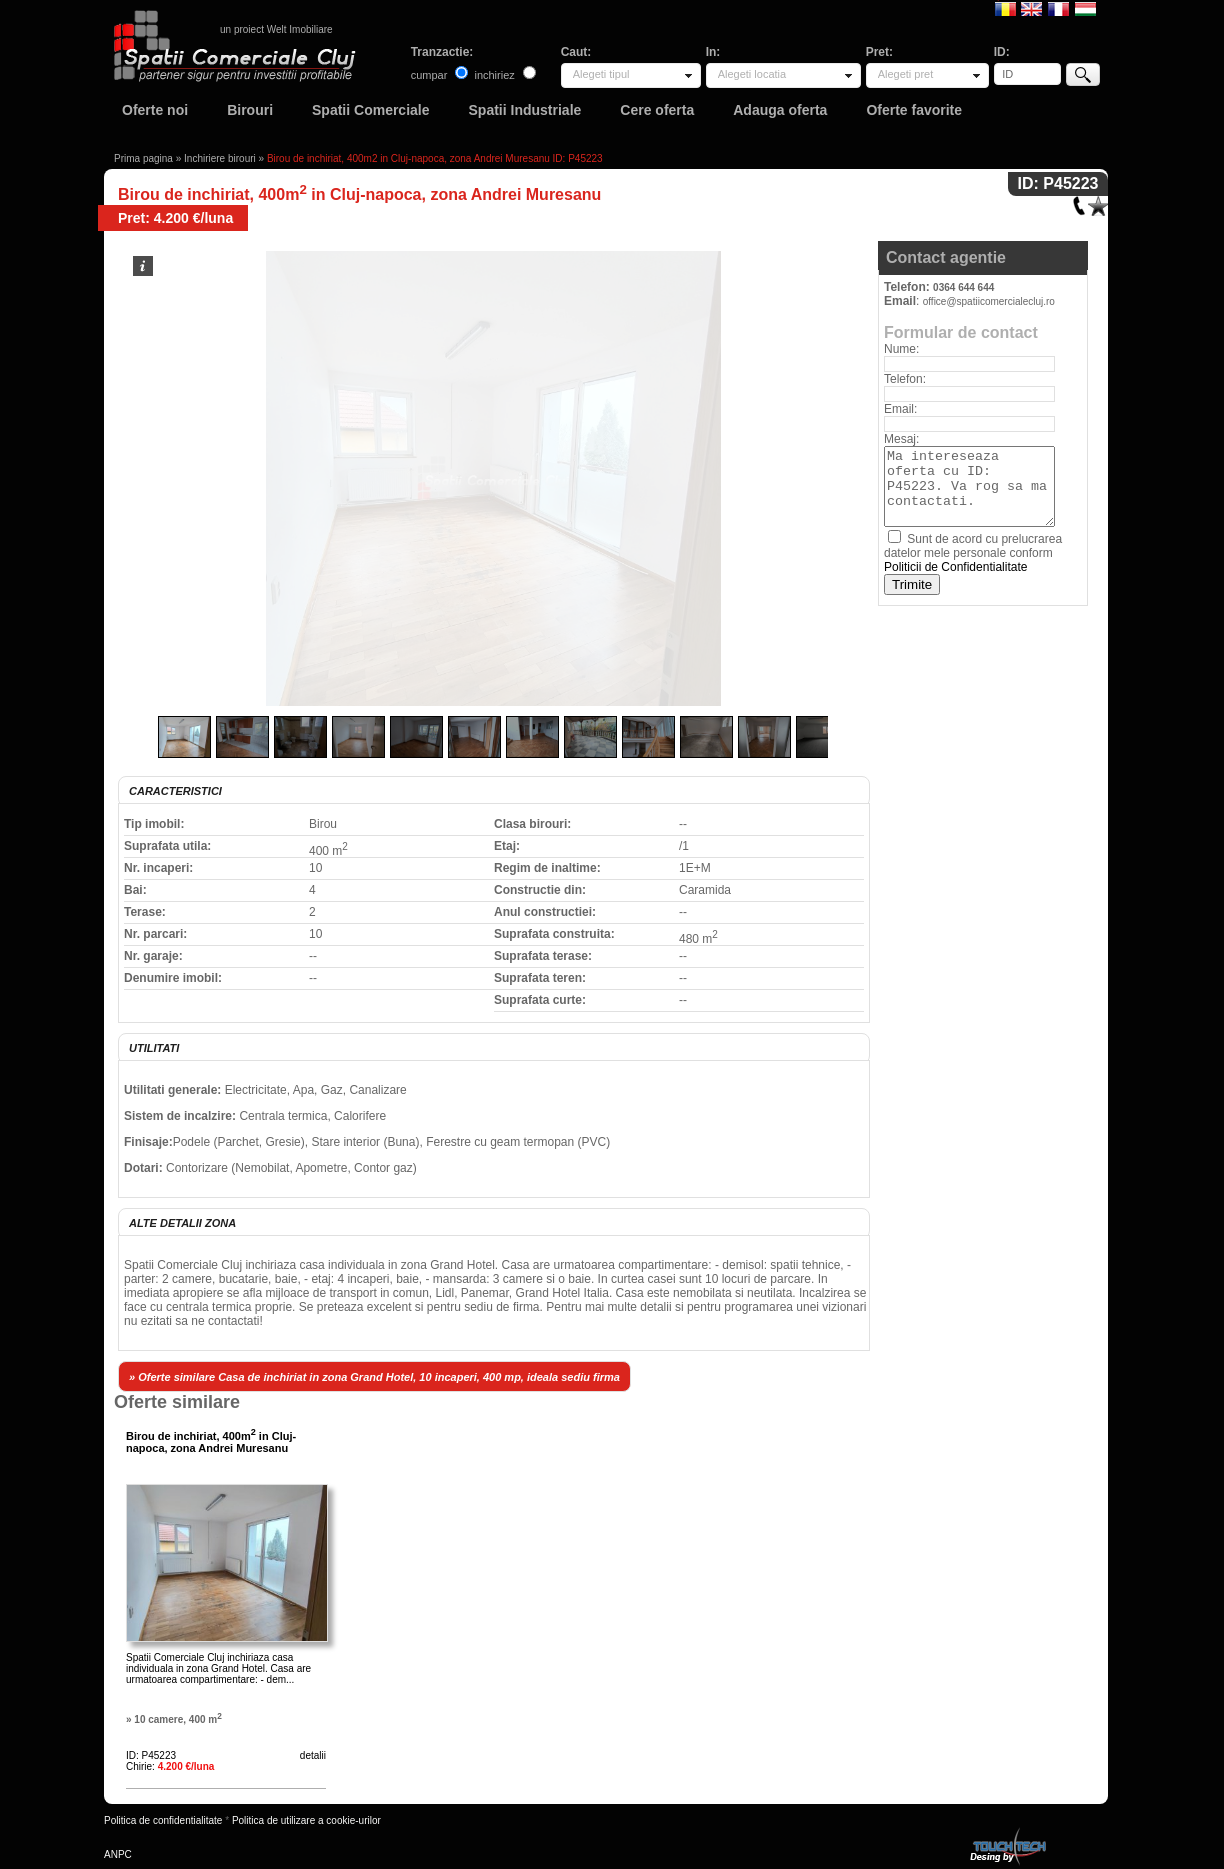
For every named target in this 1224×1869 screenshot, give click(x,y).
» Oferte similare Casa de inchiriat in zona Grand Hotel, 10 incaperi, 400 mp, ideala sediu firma (374, 1377)
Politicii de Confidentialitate (955, 567)
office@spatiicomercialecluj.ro (989, 301)
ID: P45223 (151, 1755)
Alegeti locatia (752, 74)
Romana (1005, 8)
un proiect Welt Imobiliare (276, 29)
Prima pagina (143, 158)
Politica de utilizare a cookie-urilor (306, 1820)
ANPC (118, 1854)
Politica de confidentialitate (163, 1820)
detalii (313, 1755)
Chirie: (170, 1766)
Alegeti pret (906, 74)
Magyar (1085, 8)
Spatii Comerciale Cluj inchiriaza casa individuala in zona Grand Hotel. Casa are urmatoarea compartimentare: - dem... (218, 1668)
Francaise (1058, 8)
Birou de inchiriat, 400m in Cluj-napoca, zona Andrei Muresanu (211, 1442)
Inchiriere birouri (220, 158)
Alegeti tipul (601, 74)
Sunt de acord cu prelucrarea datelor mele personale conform (973, 553)
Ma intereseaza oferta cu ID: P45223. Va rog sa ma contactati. (969, 486)
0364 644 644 (963, 287)
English (1031, 8)
